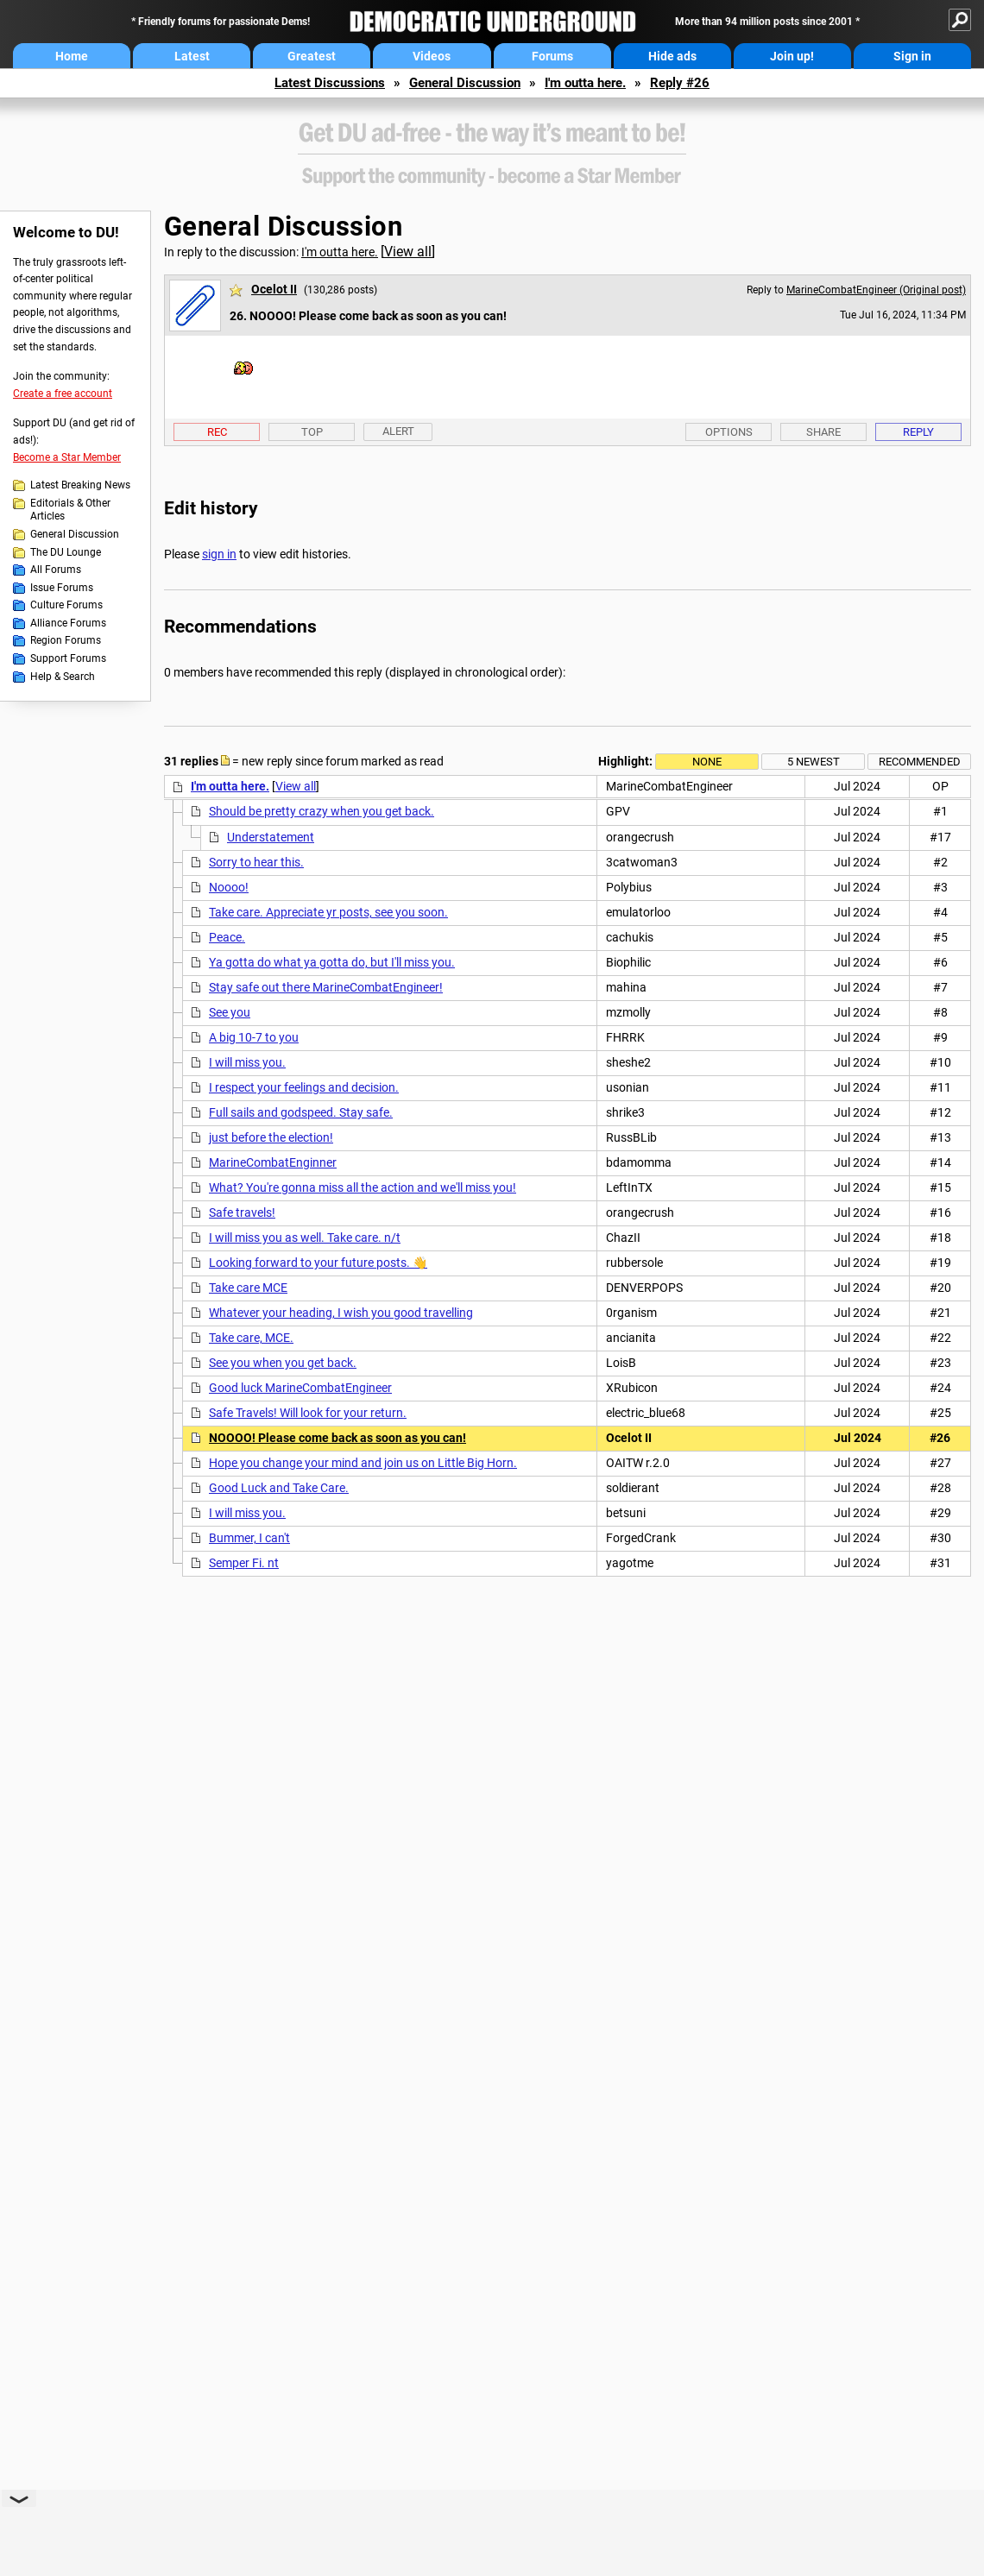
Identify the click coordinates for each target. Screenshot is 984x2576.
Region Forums (65, 640)
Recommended (920, 761)
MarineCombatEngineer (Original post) (876, 290)
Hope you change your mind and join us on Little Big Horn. (363, 1463)
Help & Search (62, 677)
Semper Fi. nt (244, 1563)
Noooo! (229, 887)
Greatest (311, 56)
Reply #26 (680, 83)
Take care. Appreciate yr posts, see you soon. (328, 912)
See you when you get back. (282, 1363)
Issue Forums (61, 588)
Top (312, 431)
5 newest (813, 761)
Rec (217, 431)
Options (729, 431)
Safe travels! (242, 1212)
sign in (219, 554)
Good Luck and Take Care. (279, 1488)
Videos (432, 56)
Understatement (270, 837)
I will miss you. (247, 1062)
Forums (552, 56)
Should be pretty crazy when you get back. (321, 811)
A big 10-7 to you (254, 1037)
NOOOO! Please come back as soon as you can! (337, 1438)
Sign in (912, 56)
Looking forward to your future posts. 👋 (318, 1262)
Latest (192, 56)
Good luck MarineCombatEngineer (300, 1388)
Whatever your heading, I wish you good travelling (341, 1312)
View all (408, 251)
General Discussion (464, 83)
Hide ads (672, 56)
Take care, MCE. (251, 1338)
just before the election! (271, 1137)
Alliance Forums (68, 623)
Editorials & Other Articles (70, 510)
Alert (398, 431)
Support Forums (68, 658)
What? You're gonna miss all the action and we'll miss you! (362, 1187)
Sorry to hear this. (256, 862)
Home (71, 56)
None (707, 761)
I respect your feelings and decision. (304, 1087)
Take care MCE (248, 1287)
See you (229, 1012)
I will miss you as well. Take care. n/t (305, 1237)
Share (823, 431)
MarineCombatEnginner (273, 1162)
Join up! (792, 56)
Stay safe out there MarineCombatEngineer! (326, 987)
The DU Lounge (65, 552)
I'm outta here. (585, 83)
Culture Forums (66, 605)
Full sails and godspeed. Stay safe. (301, 1112)
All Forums (55, 570)
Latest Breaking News (80, 485)
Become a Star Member (67, 457)
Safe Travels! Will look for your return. (308, 1413)
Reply (918, 431)
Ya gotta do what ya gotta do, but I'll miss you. (332, 962)
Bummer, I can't (249, 1538)
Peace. (227, 937)
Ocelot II (274, 289)
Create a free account (62, 393)
